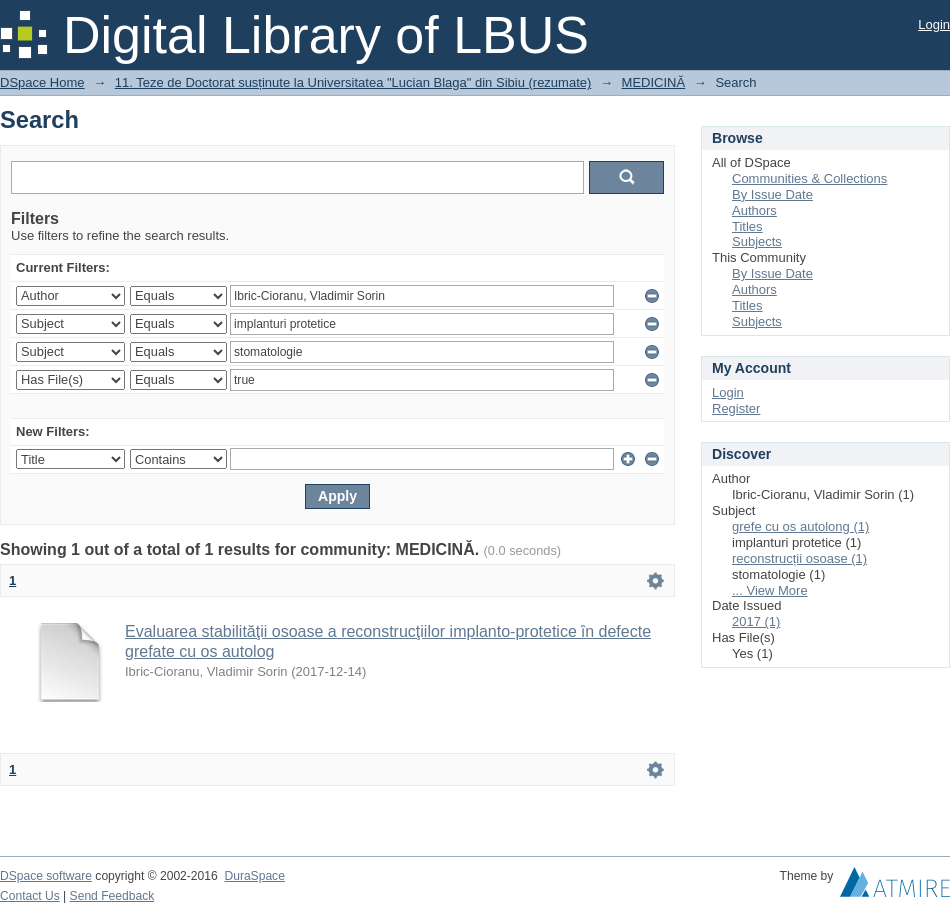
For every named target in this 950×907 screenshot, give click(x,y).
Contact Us (30, 896)
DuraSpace (254, 876)
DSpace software (46, 876)
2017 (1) (756, 621)
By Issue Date (772, 194)
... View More (770, 590)
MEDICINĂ (654, 82)
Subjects (757, 241)
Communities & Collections (809, 178)
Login (934, 24)
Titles (747, 226)
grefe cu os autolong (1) (800, 526)
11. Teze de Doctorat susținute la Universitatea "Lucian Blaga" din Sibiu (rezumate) (353, 82)
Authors (754, 210)
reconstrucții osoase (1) (799, 558)
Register (736, 408)
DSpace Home (42, 82)
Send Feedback (112, 896)
